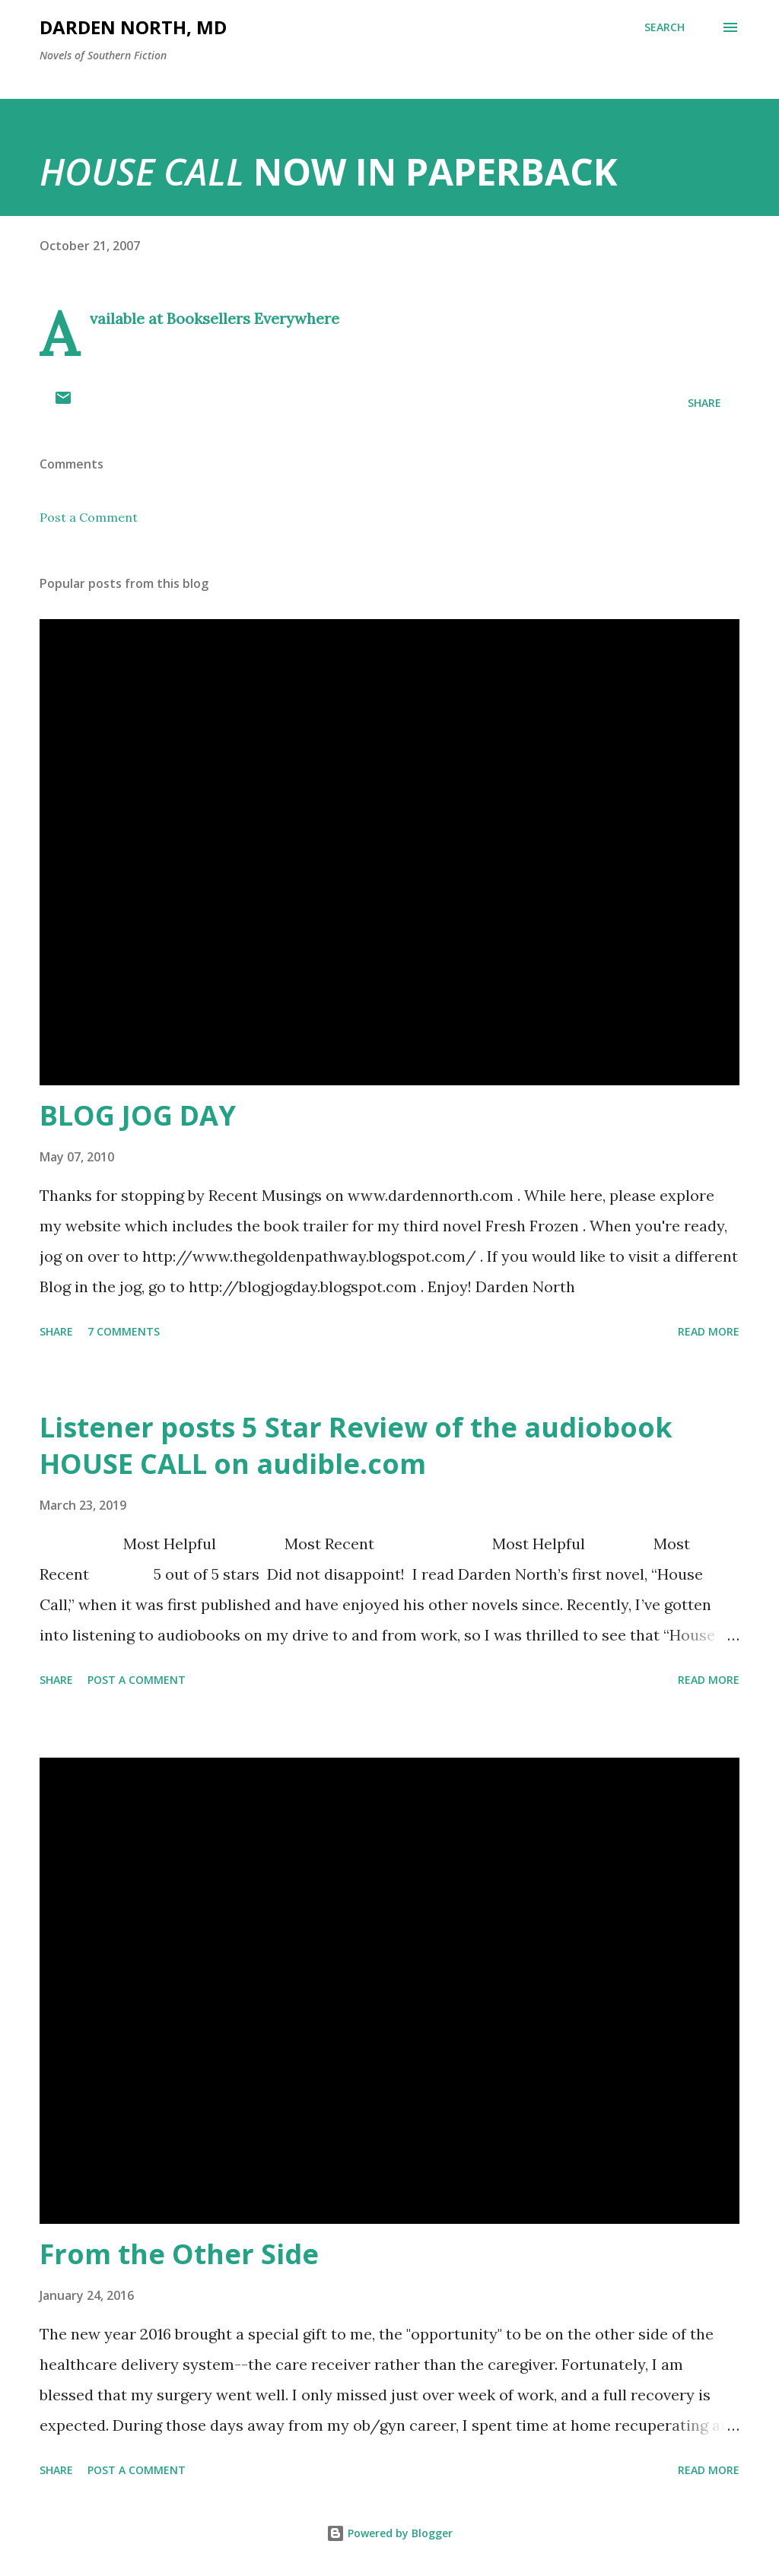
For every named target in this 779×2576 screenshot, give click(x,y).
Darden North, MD (133, 27)
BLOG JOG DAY (138, 1115)
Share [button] (704, 402)
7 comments (123, 1331)
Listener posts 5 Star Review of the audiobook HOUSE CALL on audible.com (356, 1445)
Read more (708, 1331)
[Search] (664, 27)
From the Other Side (179, 2254)
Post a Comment (89, 517)
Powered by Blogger (389, 2533)
